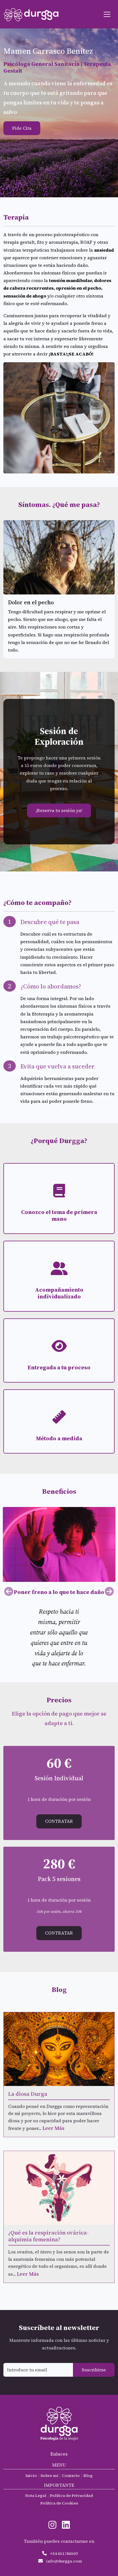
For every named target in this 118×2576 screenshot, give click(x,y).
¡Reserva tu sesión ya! (59, 810)
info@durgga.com (64, 2561)
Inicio (31, 2475)
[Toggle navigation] (107, 14)
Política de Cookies (59, 2503)
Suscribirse (94, 2370)
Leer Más (53, 2128)
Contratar (59, 1821)
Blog (88, 2475)
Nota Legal (35, 2495)
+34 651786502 (64, 2553)
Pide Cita (22, 128)
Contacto (71, 2475)
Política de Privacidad (71, 2495)
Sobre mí (49, 2475)
